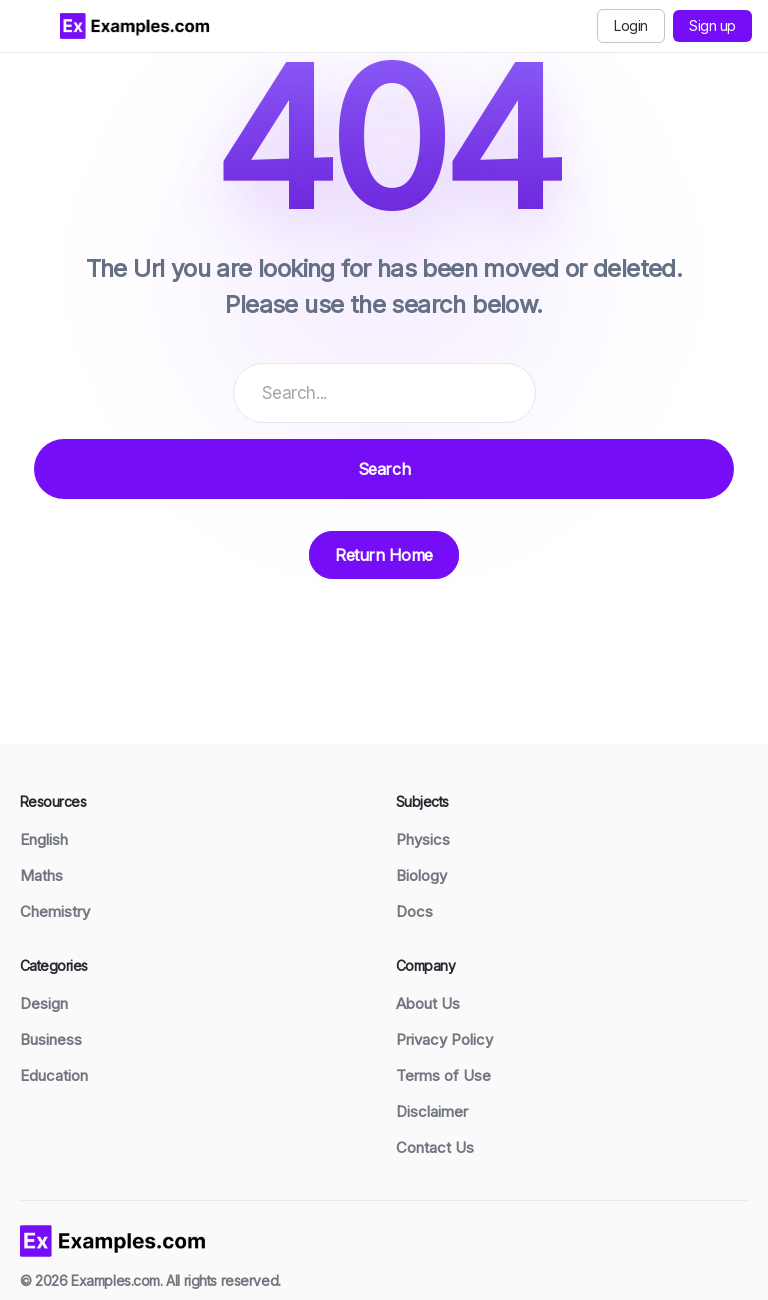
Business (51, 1039)
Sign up (712, 25)
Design (44, 1003)
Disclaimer (432, 1111)
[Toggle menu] (30, 26)
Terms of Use (443, 1075)
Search (384, 469)
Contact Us (435, 1147)
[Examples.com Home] (135, 26)
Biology (421, 875)
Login (631, 25)
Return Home (384, 555)
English (44, 839)
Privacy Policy (444, 1039)
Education (54, 1075)
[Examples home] (113, 1239)
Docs (414, 911)
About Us (428, 1003)
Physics (423, 839)
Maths (41, 875)
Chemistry (55, 911)
